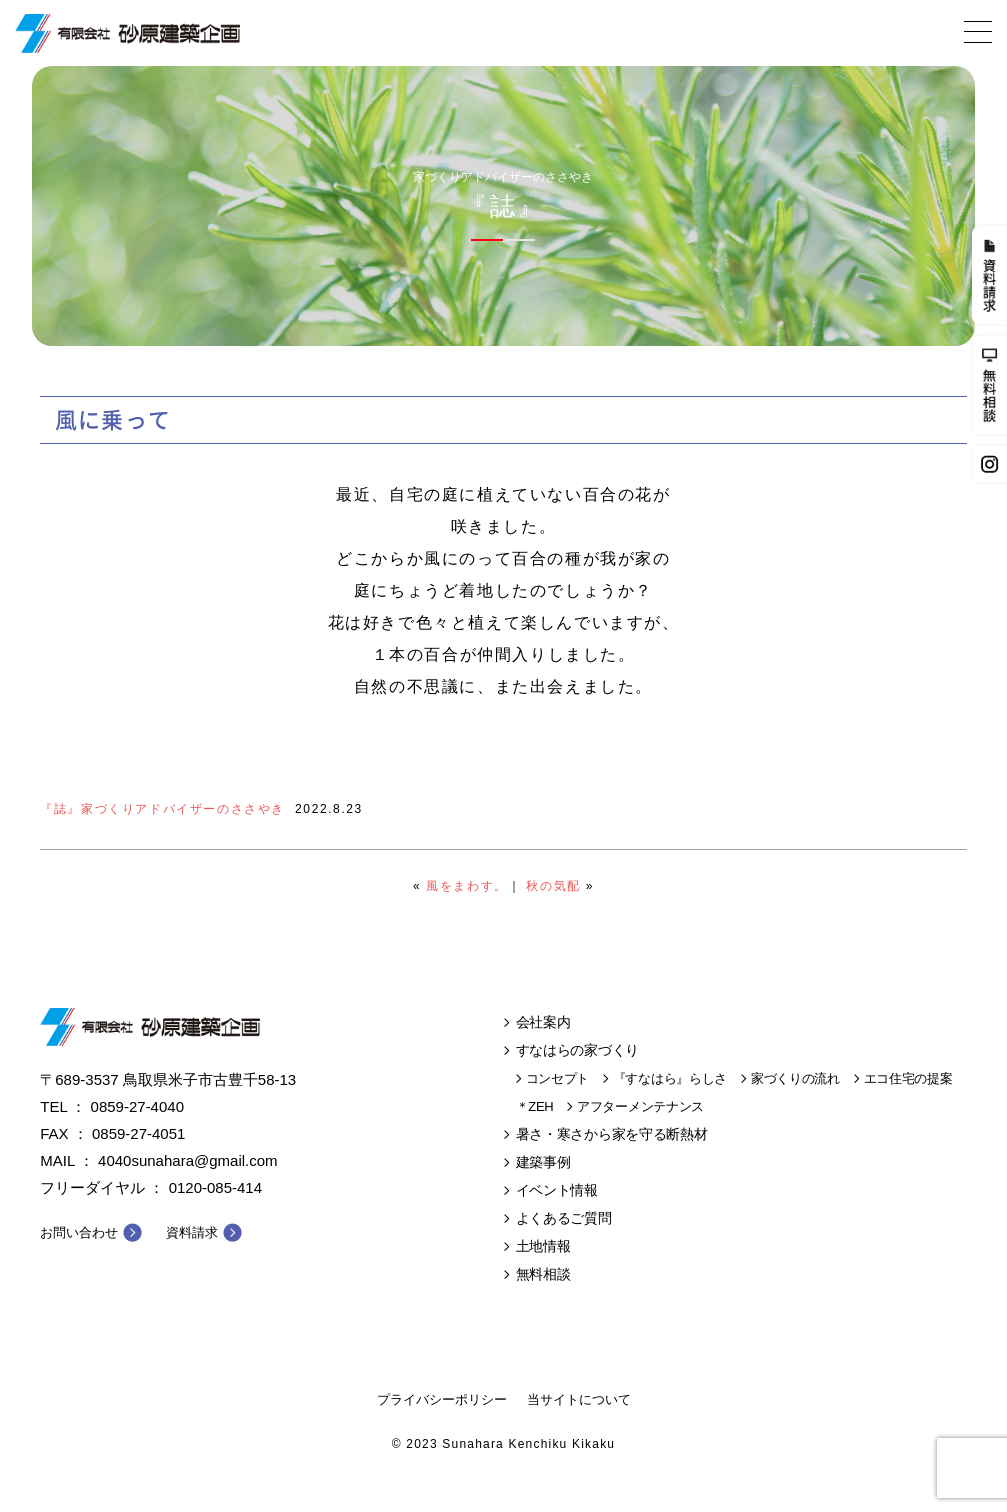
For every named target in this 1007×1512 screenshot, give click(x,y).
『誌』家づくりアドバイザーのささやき (162, 809)
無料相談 (543, 1274)
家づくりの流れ (795, 1078)
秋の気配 (553, 886)
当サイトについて (579, 1399)
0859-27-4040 (137, 1106)
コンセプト (558, 1078)
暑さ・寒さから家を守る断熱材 (612, 1134)
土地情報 (543, 1246)
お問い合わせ (79, 1232)
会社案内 (543, 1022)
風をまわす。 (467, 886)
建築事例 (543, 1162)
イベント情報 (557, 1190)
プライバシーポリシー (442, 1399)
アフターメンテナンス (640, 1106)
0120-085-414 (215, 1187)
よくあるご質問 (564, 1218)
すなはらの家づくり (577, 1050)
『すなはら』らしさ (670, 1078)
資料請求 (192, 1232)
